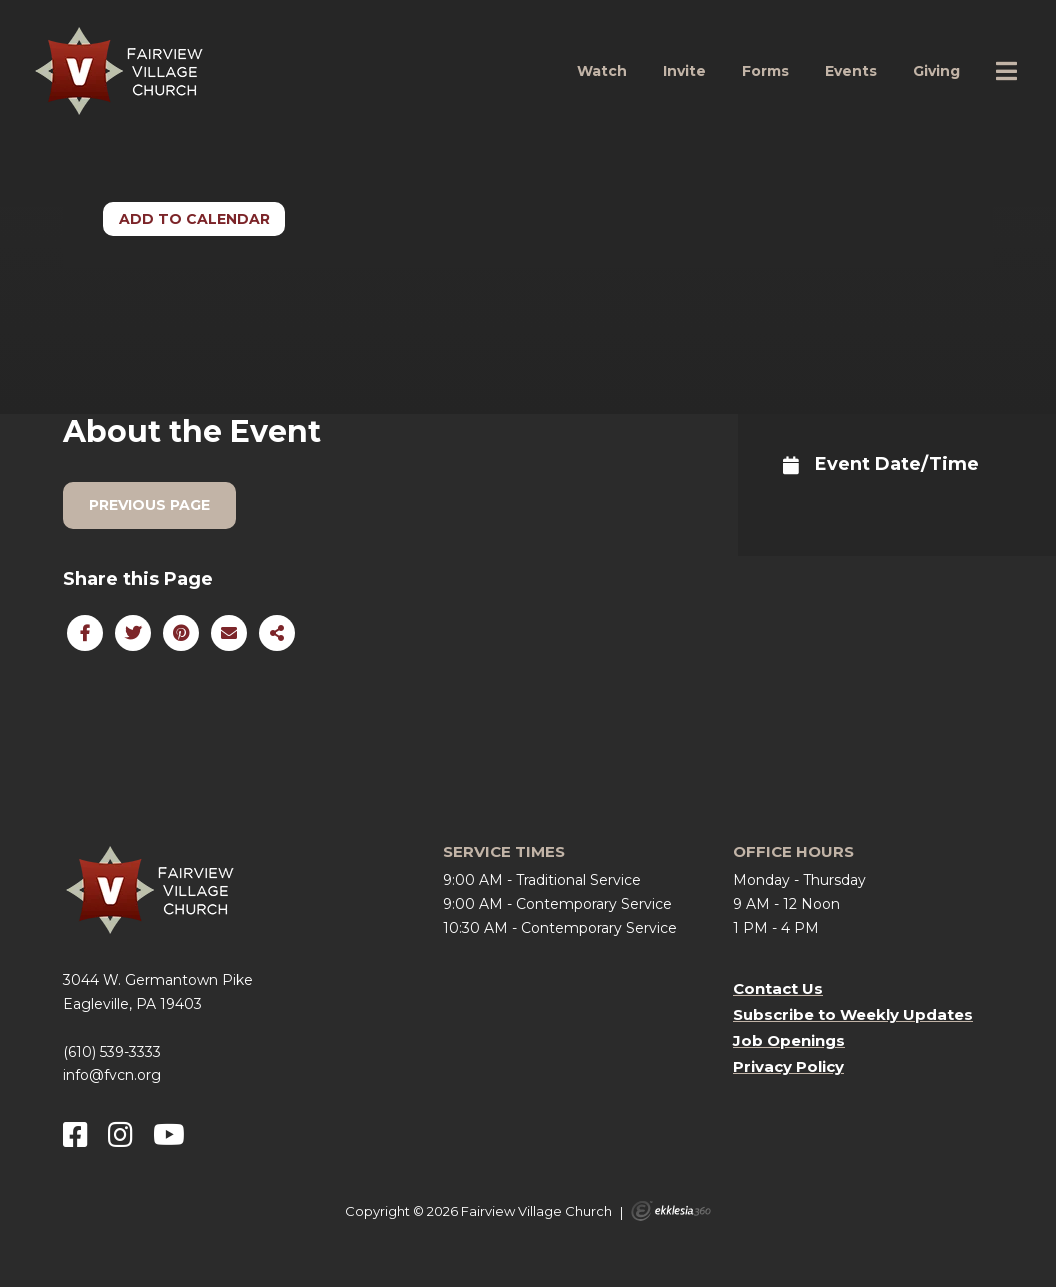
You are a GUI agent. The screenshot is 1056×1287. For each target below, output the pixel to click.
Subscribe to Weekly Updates (853, 1014)
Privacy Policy (788, 1066)
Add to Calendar (194, 219)
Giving (936, 71)
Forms (765, 71)
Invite (684, 71)
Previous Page (149, 505)
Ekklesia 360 (671, 1211)
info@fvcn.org (112, 1075)
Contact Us (778, 988)
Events (851, 71)
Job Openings (789, 1040)
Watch (602, 71)
